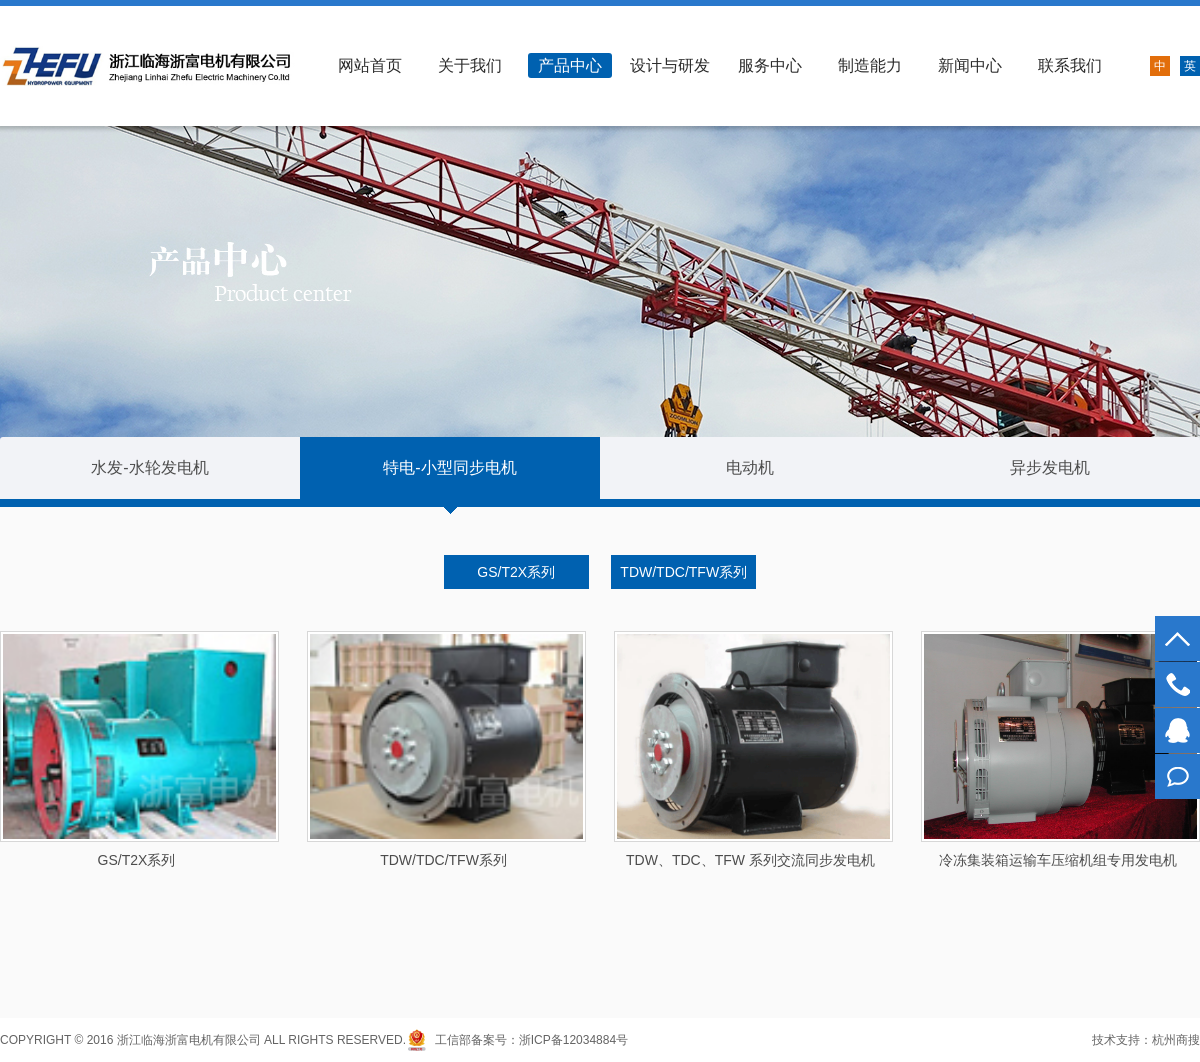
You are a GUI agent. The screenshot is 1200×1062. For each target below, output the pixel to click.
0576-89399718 (1177, 684)
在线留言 (1177, 776)
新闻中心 (970, 65)
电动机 (750, 467)
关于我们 (470, 65)
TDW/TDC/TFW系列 (683, 572)
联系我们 (1070, 65)
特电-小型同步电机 (449, 467)
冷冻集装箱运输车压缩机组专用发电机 (1058, 860)
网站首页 (370, 65)
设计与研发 (670, 65)
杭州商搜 (1176, 1040)
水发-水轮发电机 (149, 467)
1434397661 (1177, 730)
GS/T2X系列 (516, 572)
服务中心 (770, 65)
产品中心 (570, 65)
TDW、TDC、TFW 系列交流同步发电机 (750, 860)
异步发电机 (1050, 467)
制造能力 (870, 65)
